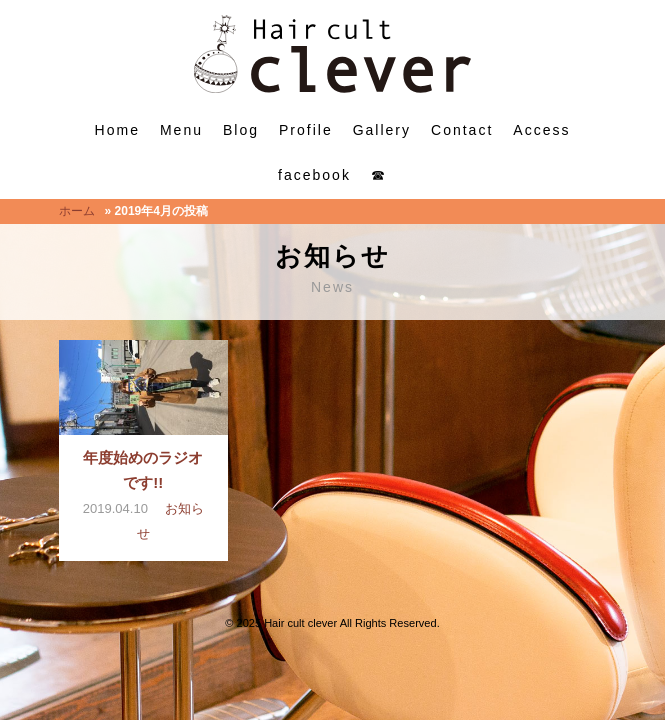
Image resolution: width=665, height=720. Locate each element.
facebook (314, 175)
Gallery (382, 130)
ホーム (77, 211)
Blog (241, 130)
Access (541, 130)
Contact (462, 130)
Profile (306, 130)
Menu (181, 130)
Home (117, 130)
